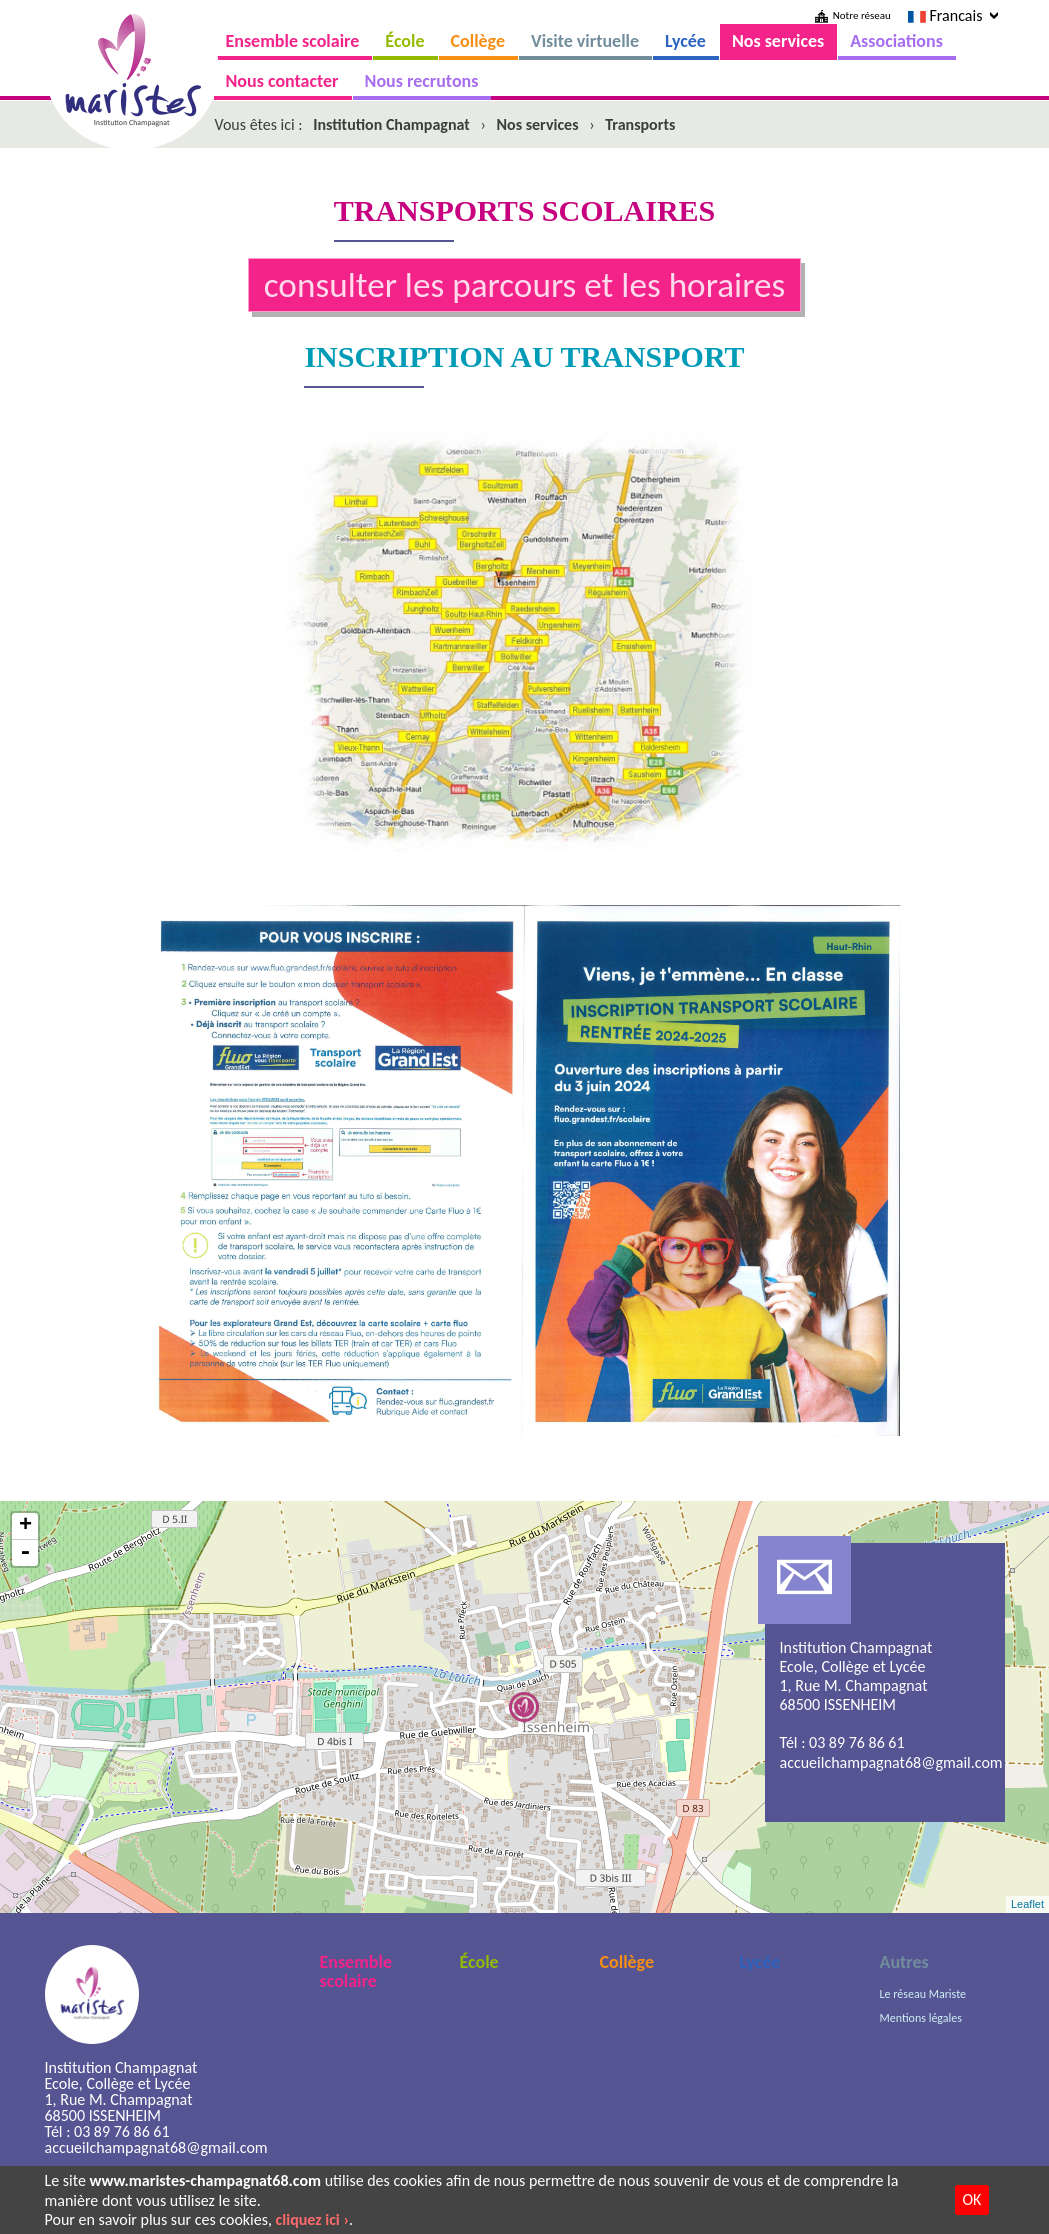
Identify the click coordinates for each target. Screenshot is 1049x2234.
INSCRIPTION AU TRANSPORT (524, 356)
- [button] (25, 1553)
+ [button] (25, 1526)
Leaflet (1027, 1904)
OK (972, 2199)
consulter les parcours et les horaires (524, 284)
